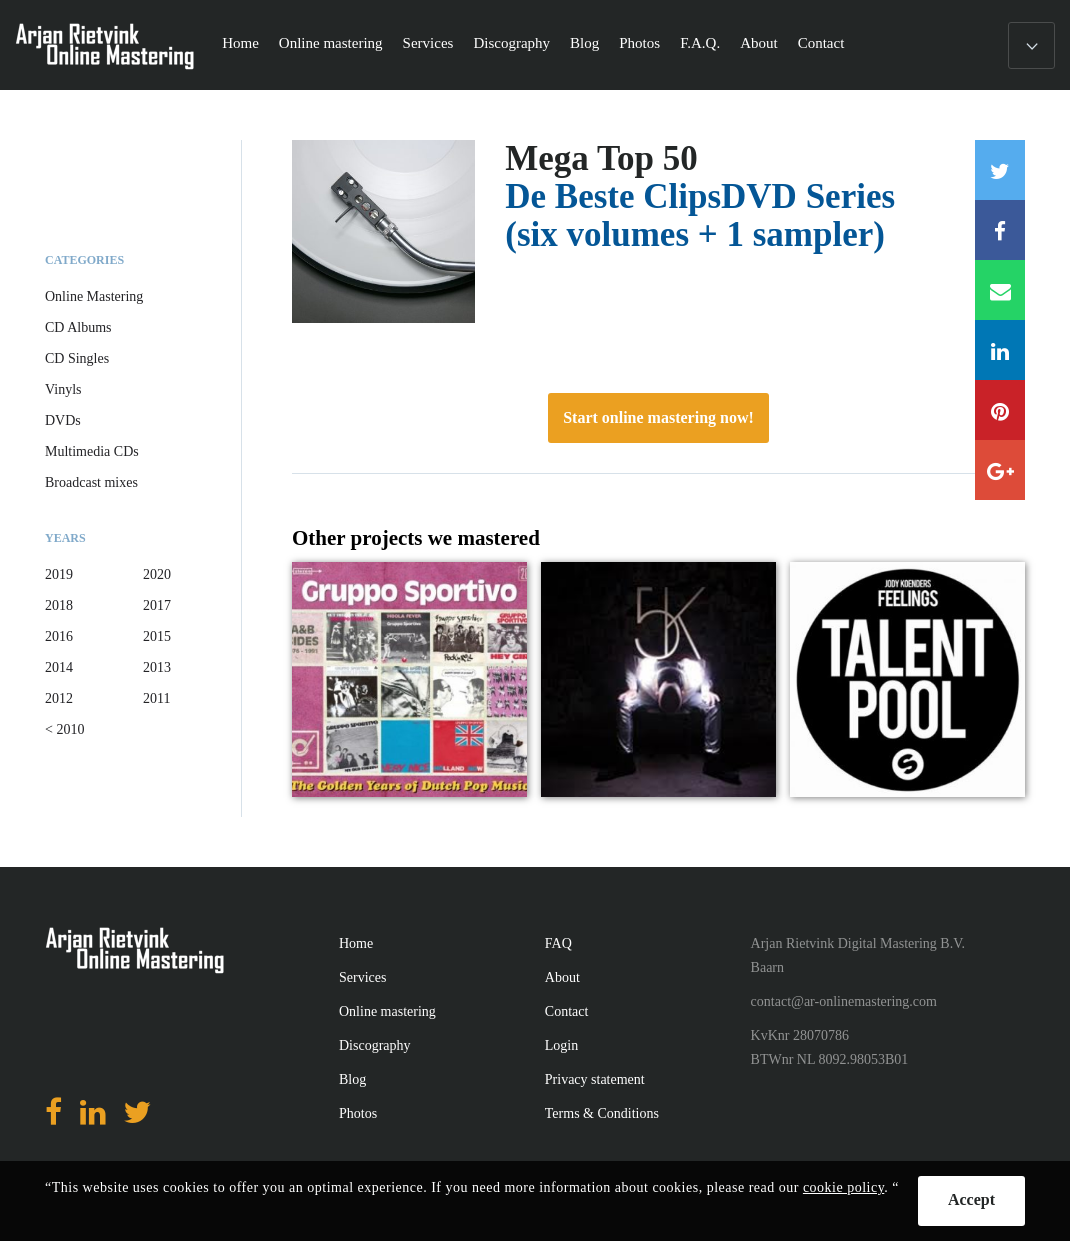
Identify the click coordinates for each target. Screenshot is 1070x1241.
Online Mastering (94, 296)
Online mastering (331, 43)
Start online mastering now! (658, 417)
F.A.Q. (700, 43)
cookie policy (843, 1187)
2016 (59, 636)
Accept (971, 1199)
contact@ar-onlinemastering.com (844, 1001)
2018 (59, 605)
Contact (821, 43)
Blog (584, 43)
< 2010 (64, 729)
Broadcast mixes (91, 482)
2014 (59, 667)
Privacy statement (595, 1079)
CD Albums (78, 327)
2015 (157, 636)
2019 (59, 574)
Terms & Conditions (602, 1113)
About (759, 43)
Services (428, 43)
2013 (157, 667)
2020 (157, 574)
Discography (511, 43)
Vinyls (63, 389)
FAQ (558, 943)
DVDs (63, 420)
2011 (156, 698)
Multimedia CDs (92, 451)
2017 (157, 605)
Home (240, 43)
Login (561, 1045)
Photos (639, 43)
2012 (59, 698)
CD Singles (77, 358)
